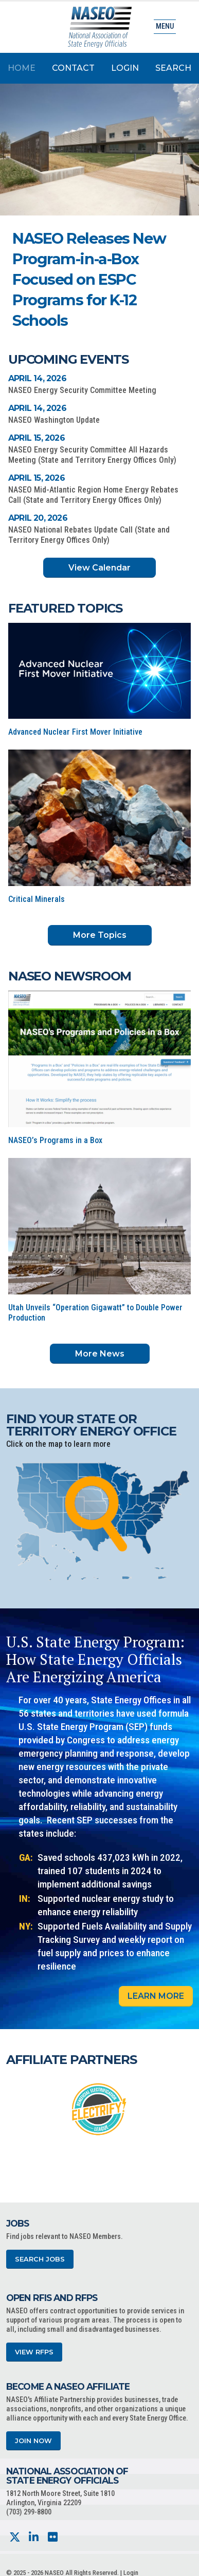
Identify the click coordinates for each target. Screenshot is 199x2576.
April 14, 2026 (37, 378)
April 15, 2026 (36, 438)
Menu (165, 26)
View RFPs (34, 2352)
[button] (137, 309)
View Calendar (99, 568)
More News (99, 1354)
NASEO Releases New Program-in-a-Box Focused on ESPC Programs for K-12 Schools (89, 279)
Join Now (33, 2441)
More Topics (99, 935)
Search (173, 68)
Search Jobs (40, 2259)
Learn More (156, 1996)
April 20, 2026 (37, 518)
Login (125, 68)
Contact (73, 68)
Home (21, 68)
